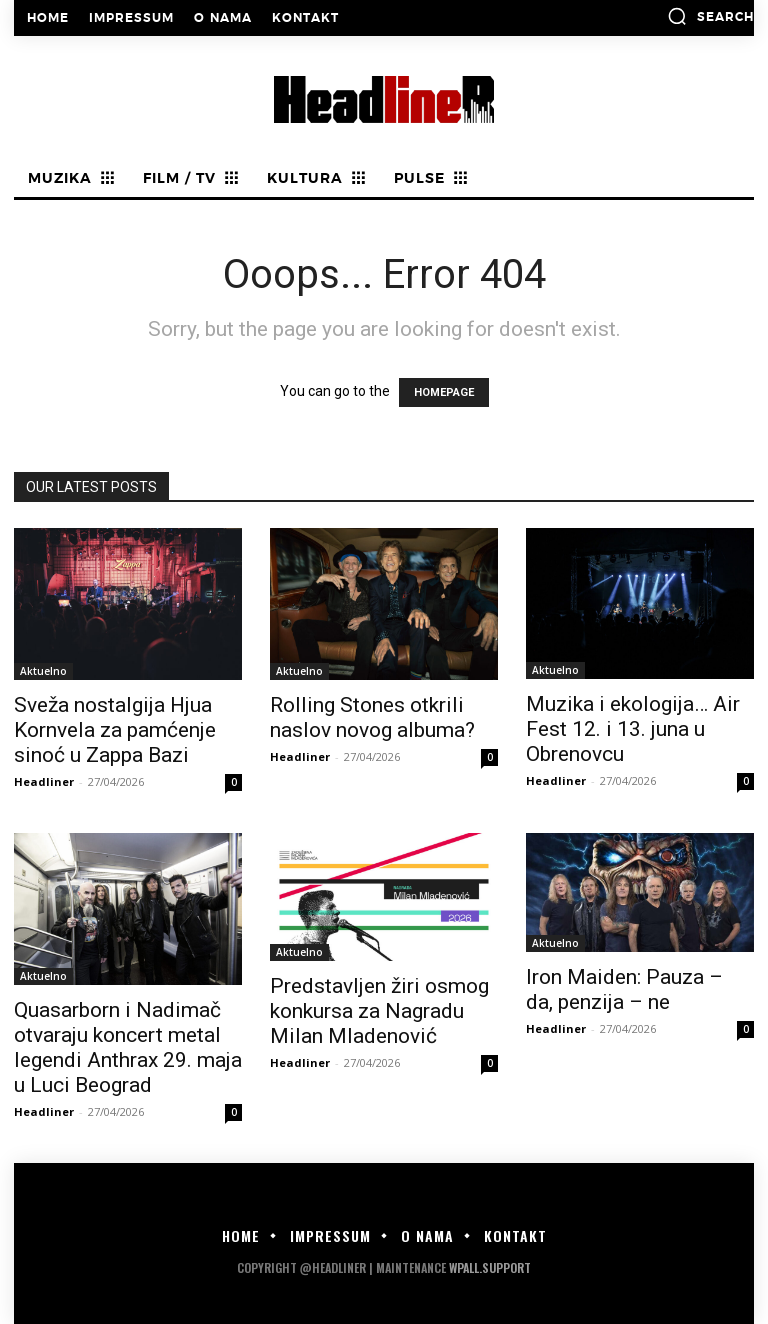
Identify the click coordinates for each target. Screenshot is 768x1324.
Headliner (44, 781)
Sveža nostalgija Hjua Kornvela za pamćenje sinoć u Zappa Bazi (115, 730)
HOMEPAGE (444, 392)
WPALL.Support (490, 1267)
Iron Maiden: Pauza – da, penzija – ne (624, 989)
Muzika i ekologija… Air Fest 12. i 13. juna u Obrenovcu (633, 729)
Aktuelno (43, 671)
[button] (710, 16)
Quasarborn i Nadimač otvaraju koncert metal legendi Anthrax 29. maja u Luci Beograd (128, 1047)
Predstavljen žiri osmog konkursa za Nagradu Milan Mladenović (379, 1011)
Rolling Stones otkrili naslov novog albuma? (372, 717)
